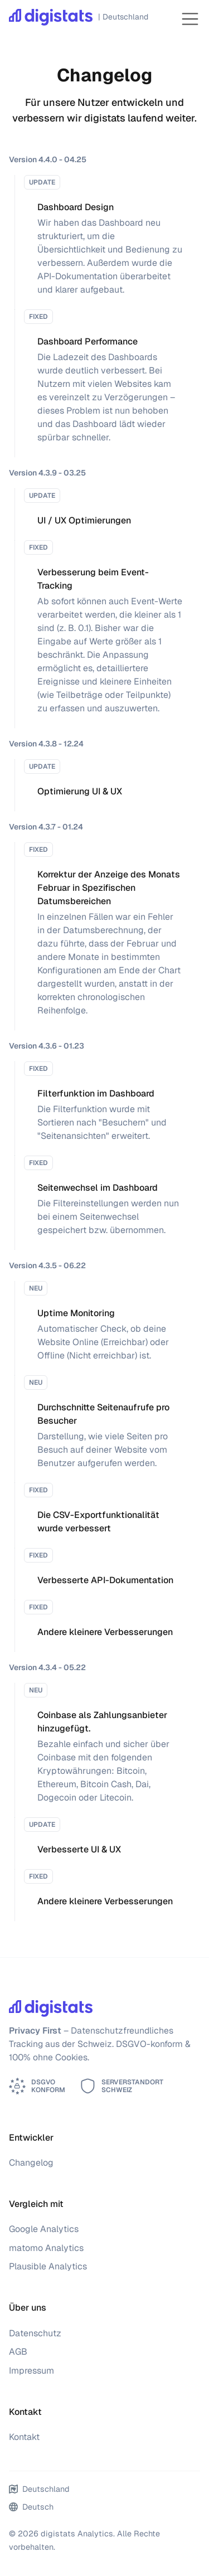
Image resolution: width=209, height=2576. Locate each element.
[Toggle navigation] (190, 19)
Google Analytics (44, 2229)
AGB (18, 2351)
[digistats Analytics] (76, 18)
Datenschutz (35, 2333)
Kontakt (24, 2437)
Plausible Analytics (48, 2266)
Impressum (31, 2370)
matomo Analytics (46, 2248)
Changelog (31, 2163)
